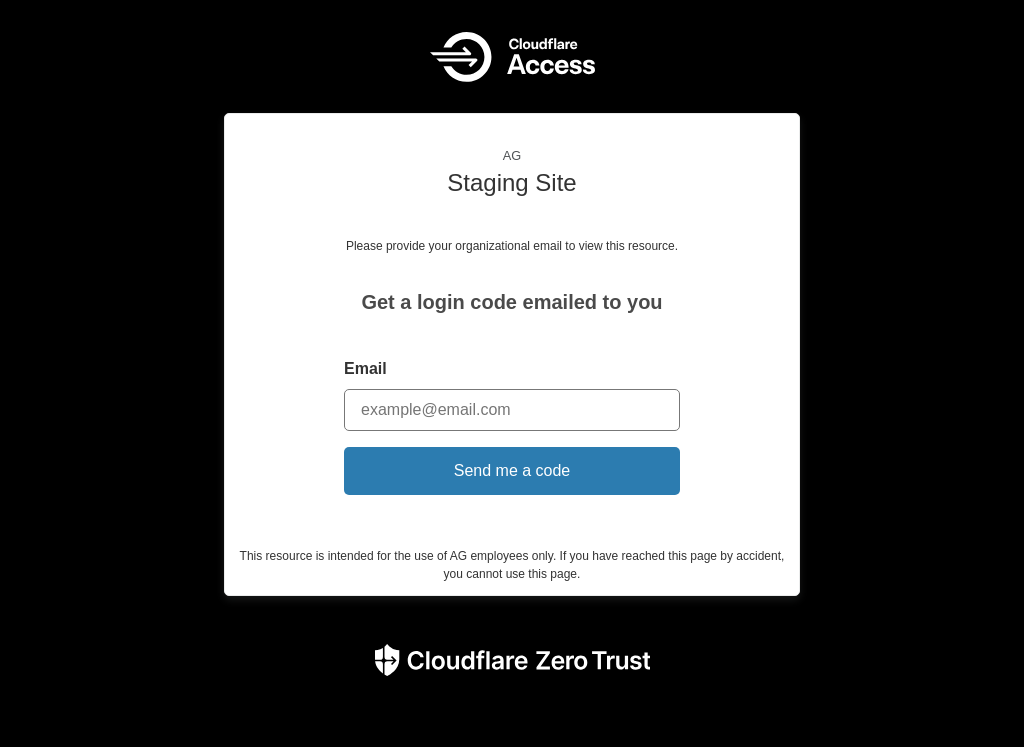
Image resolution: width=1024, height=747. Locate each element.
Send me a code (512, 470)
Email (365, 368)
